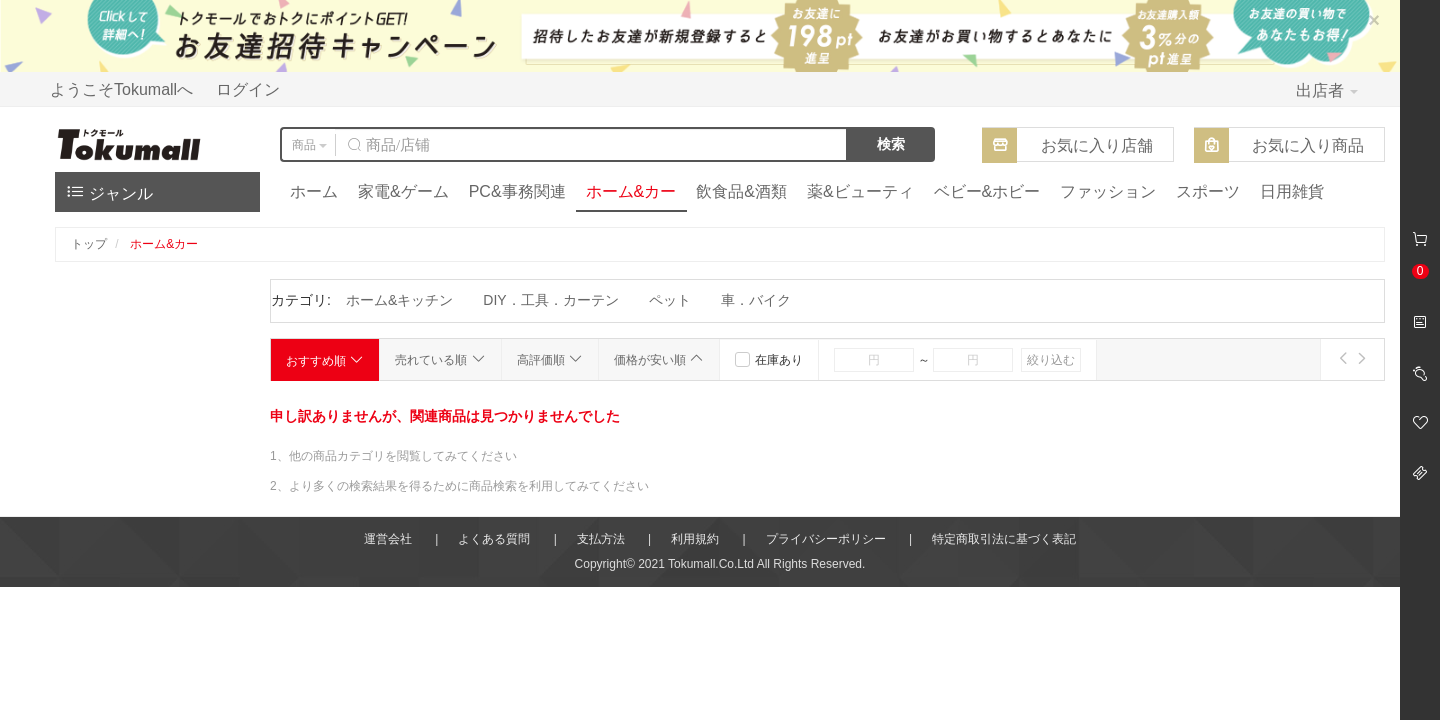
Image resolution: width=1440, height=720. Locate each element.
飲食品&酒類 (741, 191)
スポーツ (1208, 191)
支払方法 (601, 539)
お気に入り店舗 (1097, 145)
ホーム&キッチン (399, 300)
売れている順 (440, 359)
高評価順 (550, 359)
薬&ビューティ (860, 191)
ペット (670, 300)
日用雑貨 (1292, 191)
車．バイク (756, 300)
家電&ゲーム (403, 191)
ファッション (1108, 191)
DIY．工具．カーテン (550, 300)
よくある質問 (494, 539)
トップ (89, 244)
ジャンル (109, 191)
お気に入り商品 (1308, 145)
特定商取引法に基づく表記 (1004, 539)
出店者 (1327, 90)
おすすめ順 (325, 360)
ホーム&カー (631, 191)
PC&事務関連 (517, 191)
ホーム (314, 191)
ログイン (248, 89)
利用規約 (695, 539)
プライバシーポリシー (826, 539)
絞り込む (1051, 360)
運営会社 (388, 539)
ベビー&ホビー (987, 191)
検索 (891, 144)
